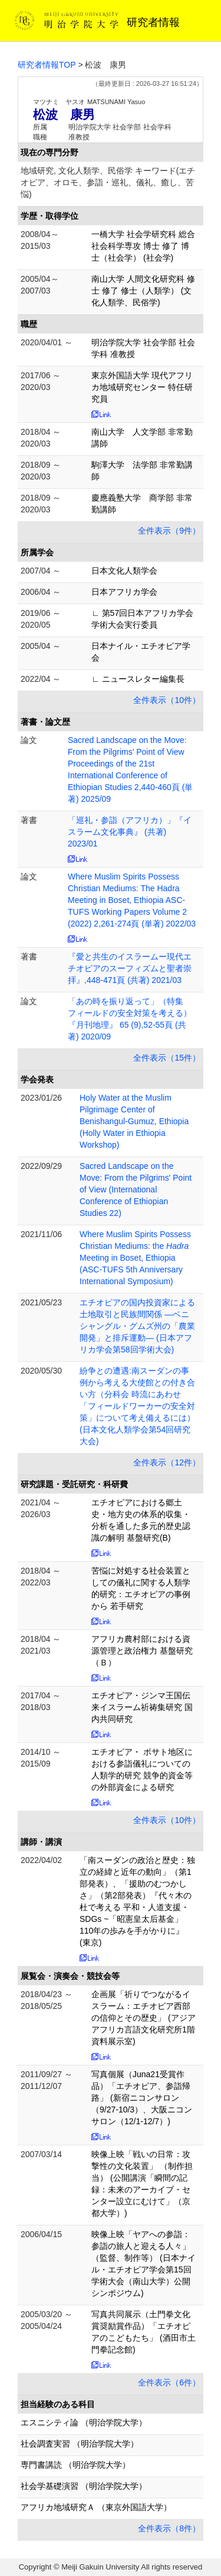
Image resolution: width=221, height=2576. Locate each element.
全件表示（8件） (169, 2528)
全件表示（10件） (166, 700)
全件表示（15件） (166, 1057)
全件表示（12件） (166, 1462)
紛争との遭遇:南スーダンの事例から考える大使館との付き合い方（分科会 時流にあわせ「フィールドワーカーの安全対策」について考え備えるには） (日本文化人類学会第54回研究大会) (137, 1406)
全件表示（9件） (169, 530)
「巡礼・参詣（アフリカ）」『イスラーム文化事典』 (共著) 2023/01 (130, 831)
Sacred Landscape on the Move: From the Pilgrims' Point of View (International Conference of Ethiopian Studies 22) (136, 1189)
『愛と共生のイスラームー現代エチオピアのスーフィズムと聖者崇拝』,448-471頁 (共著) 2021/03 (130, 968)
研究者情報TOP (47, 64)
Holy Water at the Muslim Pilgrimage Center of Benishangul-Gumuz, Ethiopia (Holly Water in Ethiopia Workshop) (134, 1121)
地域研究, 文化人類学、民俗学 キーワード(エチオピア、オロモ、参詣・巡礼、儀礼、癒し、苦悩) (108, 182)
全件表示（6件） (169, 2382)
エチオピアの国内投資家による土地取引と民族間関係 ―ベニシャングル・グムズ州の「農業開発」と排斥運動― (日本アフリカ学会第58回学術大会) (137, 1326)
